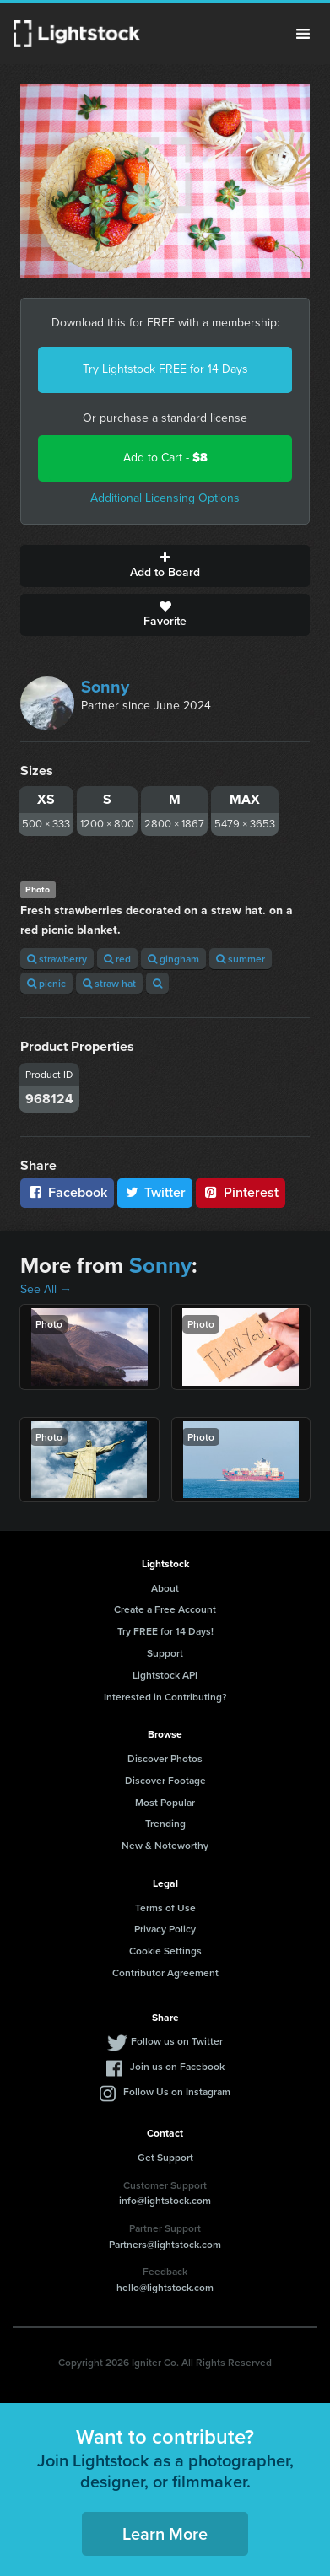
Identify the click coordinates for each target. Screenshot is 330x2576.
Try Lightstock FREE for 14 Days (165, 369)
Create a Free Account (165, 1609)
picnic (46, 983)
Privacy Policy (165, 1928)
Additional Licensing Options (165, 498)
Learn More (165, 2533)
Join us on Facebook (177, 2066)
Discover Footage (165, 1780)
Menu (302, 33)
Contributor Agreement (165, 1972)
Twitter (155, 1192)
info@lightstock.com (165, 2200)
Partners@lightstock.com (165, 2244)
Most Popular (165, 1802)
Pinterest (241, 1192)
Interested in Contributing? (165, 1696)
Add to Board (165, 566)
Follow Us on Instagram (176, 2091)
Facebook (67, 1192)
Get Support (165, 2157)
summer (240, 958)
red (117, 958)
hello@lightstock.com (165, 2287)
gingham (173, 958)
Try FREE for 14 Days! (165, 1631)
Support (165, 1653)
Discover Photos (165, 1758)
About (165, 1588)
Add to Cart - (165, 457)
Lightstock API (165, 1675)
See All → (46, 1289)
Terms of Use (165, 1907)
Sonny (105, 686)
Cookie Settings (165, 1950)
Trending (165, 1823)
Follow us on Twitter (177, 2041)
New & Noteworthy (165, 1845)
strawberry (57, 958)
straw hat (109, 983)
